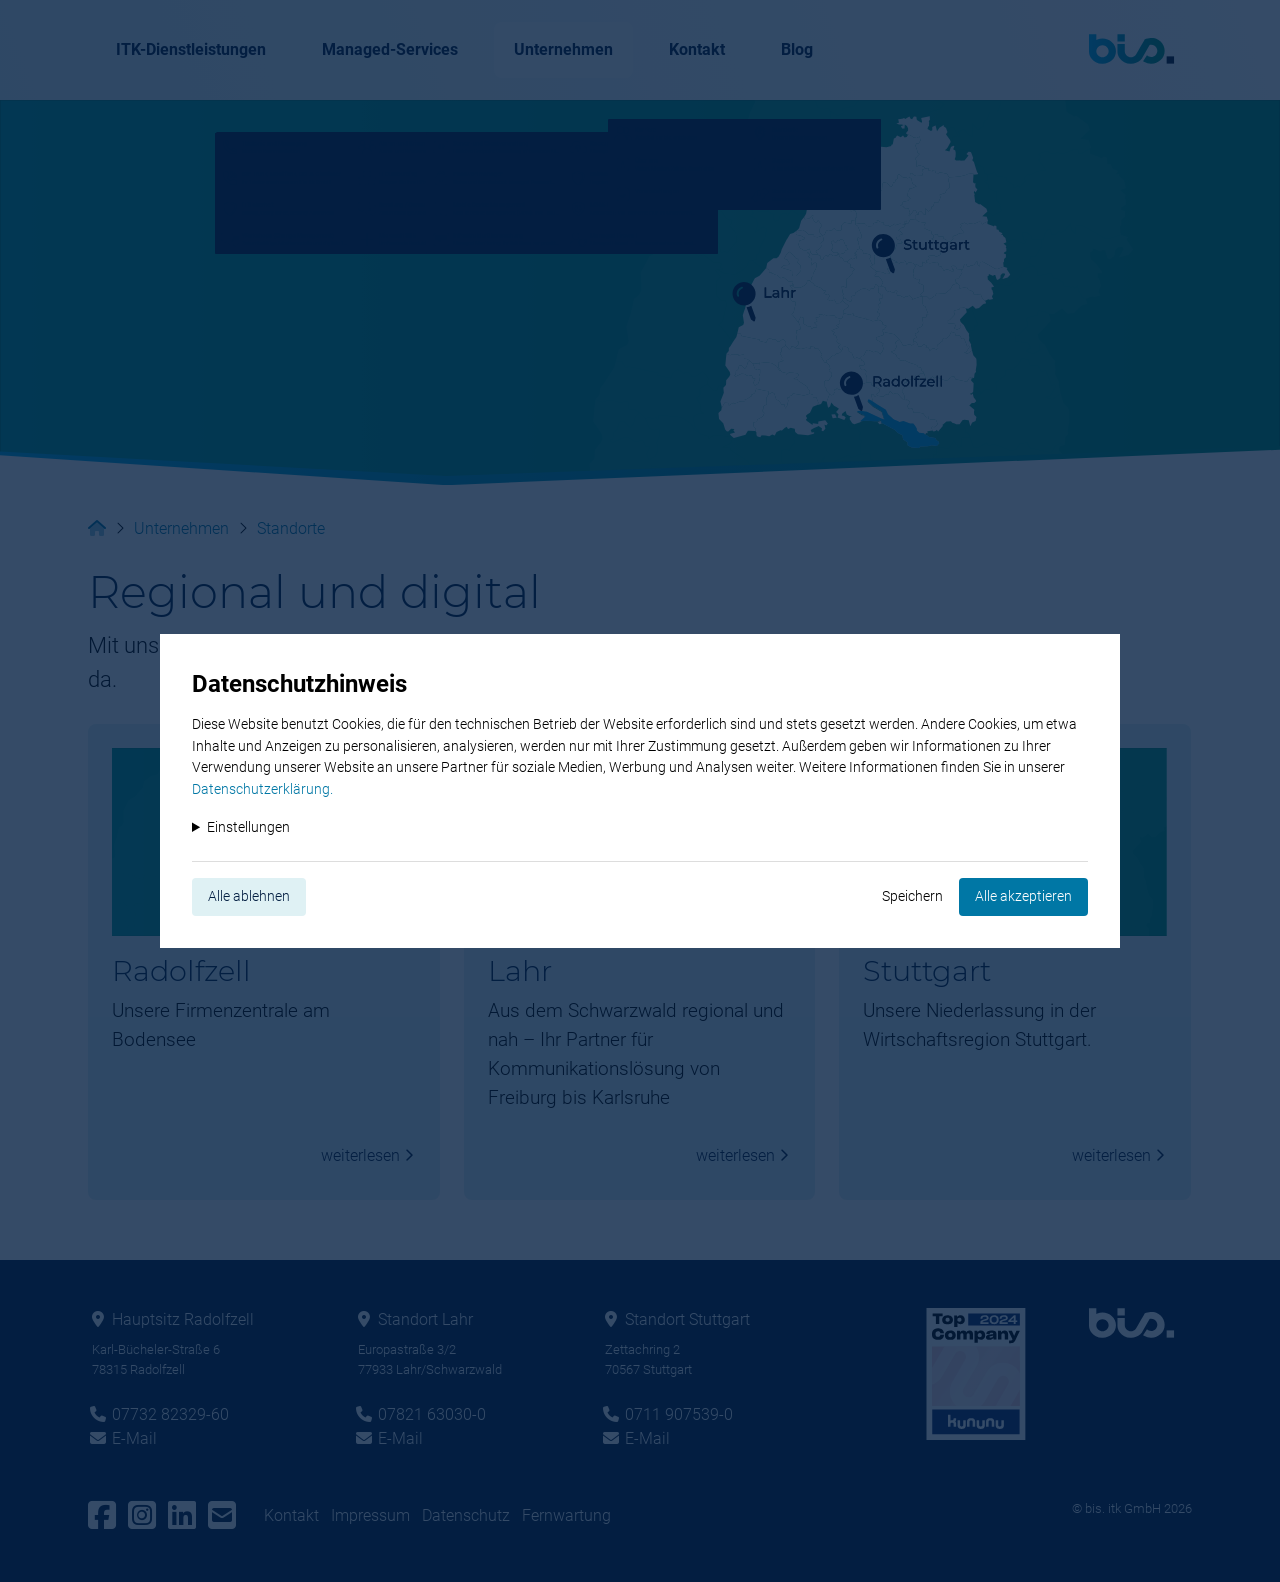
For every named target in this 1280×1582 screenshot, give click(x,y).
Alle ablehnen (249, 896)
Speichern (912, 896)
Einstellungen (248, 827)
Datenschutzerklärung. (262, 789)
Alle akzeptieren (1023, 896)
